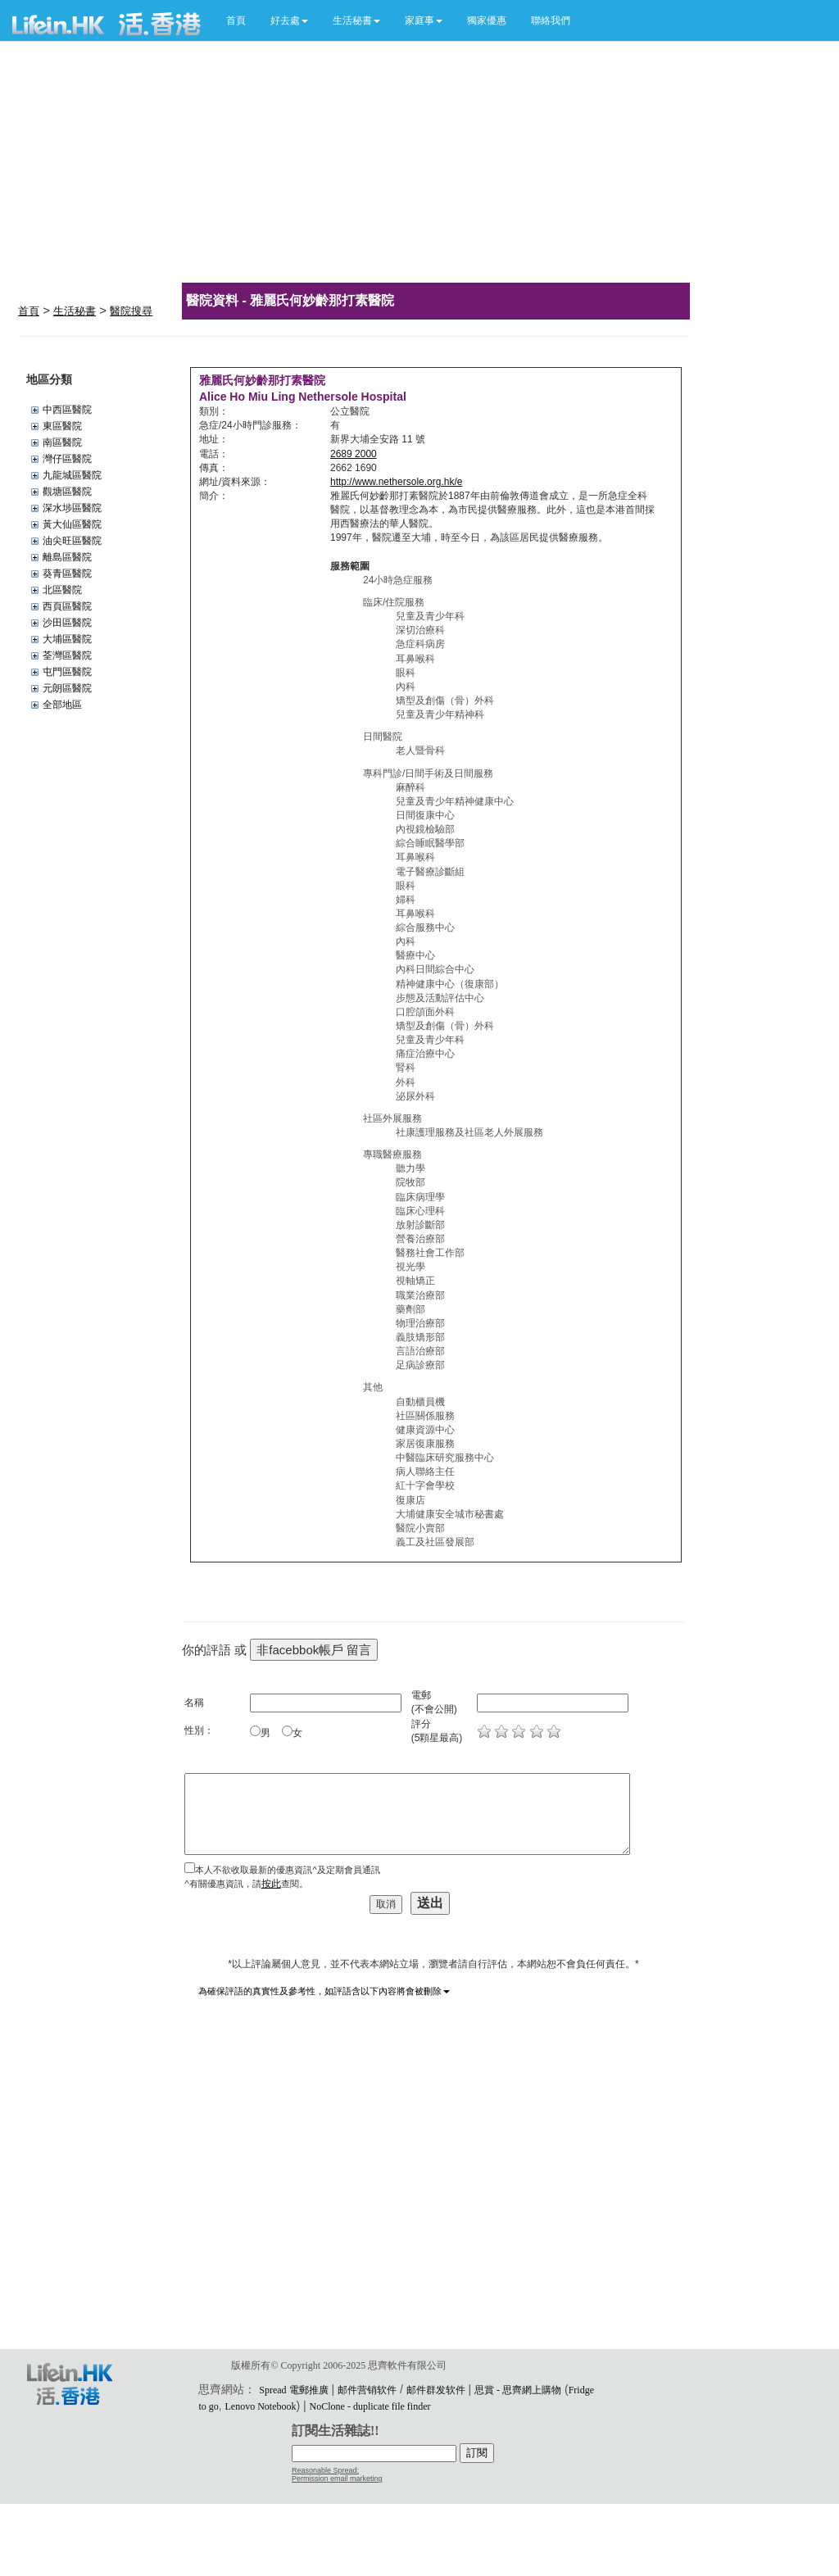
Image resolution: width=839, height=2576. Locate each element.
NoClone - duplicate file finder (370, 2406)
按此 (271, 1883)
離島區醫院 (67, 557)
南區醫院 (62, 442)
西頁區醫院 (67, 606)
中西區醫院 (67, 409)
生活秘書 (74, 311)
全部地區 (62, 704)
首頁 (236, 20)
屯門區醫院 (67, 672)
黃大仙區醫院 (72, 524)
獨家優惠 (486, 20)
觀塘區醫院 (67, 491)
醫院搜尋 (131, 311)
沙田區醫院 (67, 622)
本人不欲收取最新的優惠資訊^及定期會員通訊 (287, 1870)
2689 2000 (353, 454)
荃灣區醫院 (67, 655)
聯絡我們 (550, 20)
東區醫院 (62, 426)
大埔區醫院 (67, 639)
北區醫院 (62, 590)
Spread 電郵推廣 (293, 2390)
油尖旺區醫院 (72, 540)
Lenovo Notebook (261, 2406)
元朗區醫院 (67, 688)
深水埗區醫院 (72, 508)
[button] (289, 20)
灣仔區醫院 (67, 459)
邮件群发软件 (435, 2390)
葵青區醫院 (67, 573)
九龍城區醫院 (72, 475)
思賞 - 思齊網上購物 (517, 2390)
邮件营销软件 (367, 2390)
